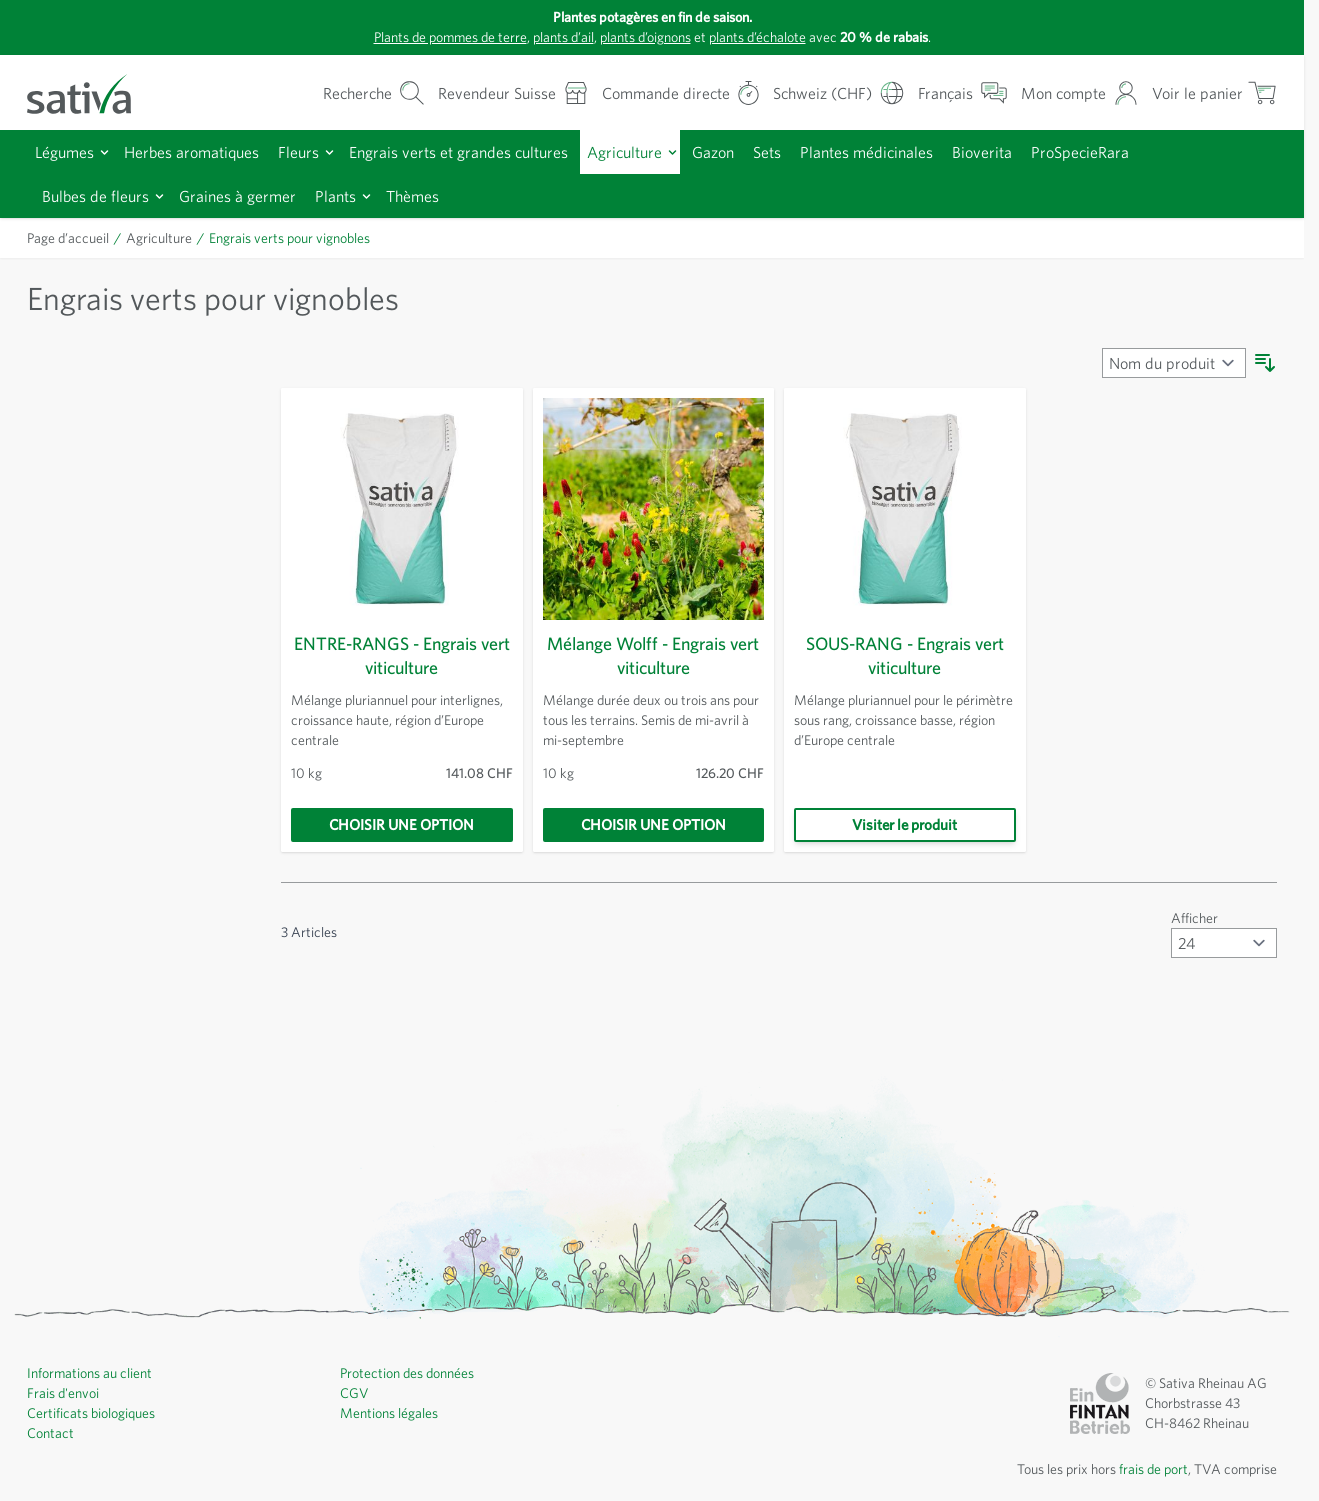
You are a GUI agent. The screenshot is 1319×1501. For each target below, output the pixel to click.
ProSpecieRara (1141, 151)
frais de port (1146, 1469)
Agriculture (659, 151)
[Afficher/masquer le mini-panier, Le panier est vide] (1212, 92)
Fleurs (316, 151)
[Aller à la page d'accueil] (92, 92)
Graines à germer (249, 195)
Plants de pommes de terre (429, 37)
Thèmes (434, 195)
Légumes (68, 151)
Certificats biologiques (95, 1413)
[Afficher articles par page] (1223, 943)
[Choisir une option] (402, 825)
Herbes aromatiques (203, 151)
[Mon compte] (1075, 92)
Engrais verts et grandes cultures (485, 151)
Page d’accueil (72, 238)
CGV (355, 1393)
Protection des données (413, 1373)
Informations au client (93, 1373)
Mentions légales (392, 1413)
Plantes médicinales (916, 151)
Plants (352, 195)
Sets (810, 151)
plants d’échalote (767, 37)
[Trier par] (1172, 363)
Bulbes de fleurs (99, 195)
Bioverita (1037, 151)
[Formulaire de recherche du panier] (329, 92)
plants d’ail (554, 37)
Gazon (751, 151)
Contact (51, 1433)
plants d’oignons (645, 37)
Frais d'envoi (66, 1393)
